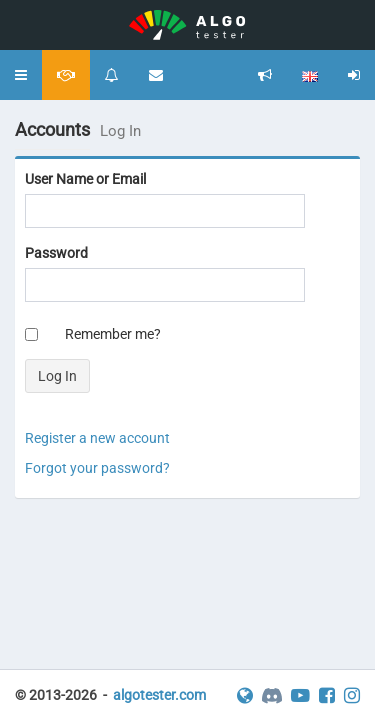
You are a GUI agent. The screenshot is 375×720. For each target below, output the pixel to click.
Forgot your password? (97, 468)
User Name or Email (85, 179)
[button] (21, 75)
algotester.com (159, 695)
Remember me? (113, 334)
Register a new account (97, 438)
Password (56, 253)
